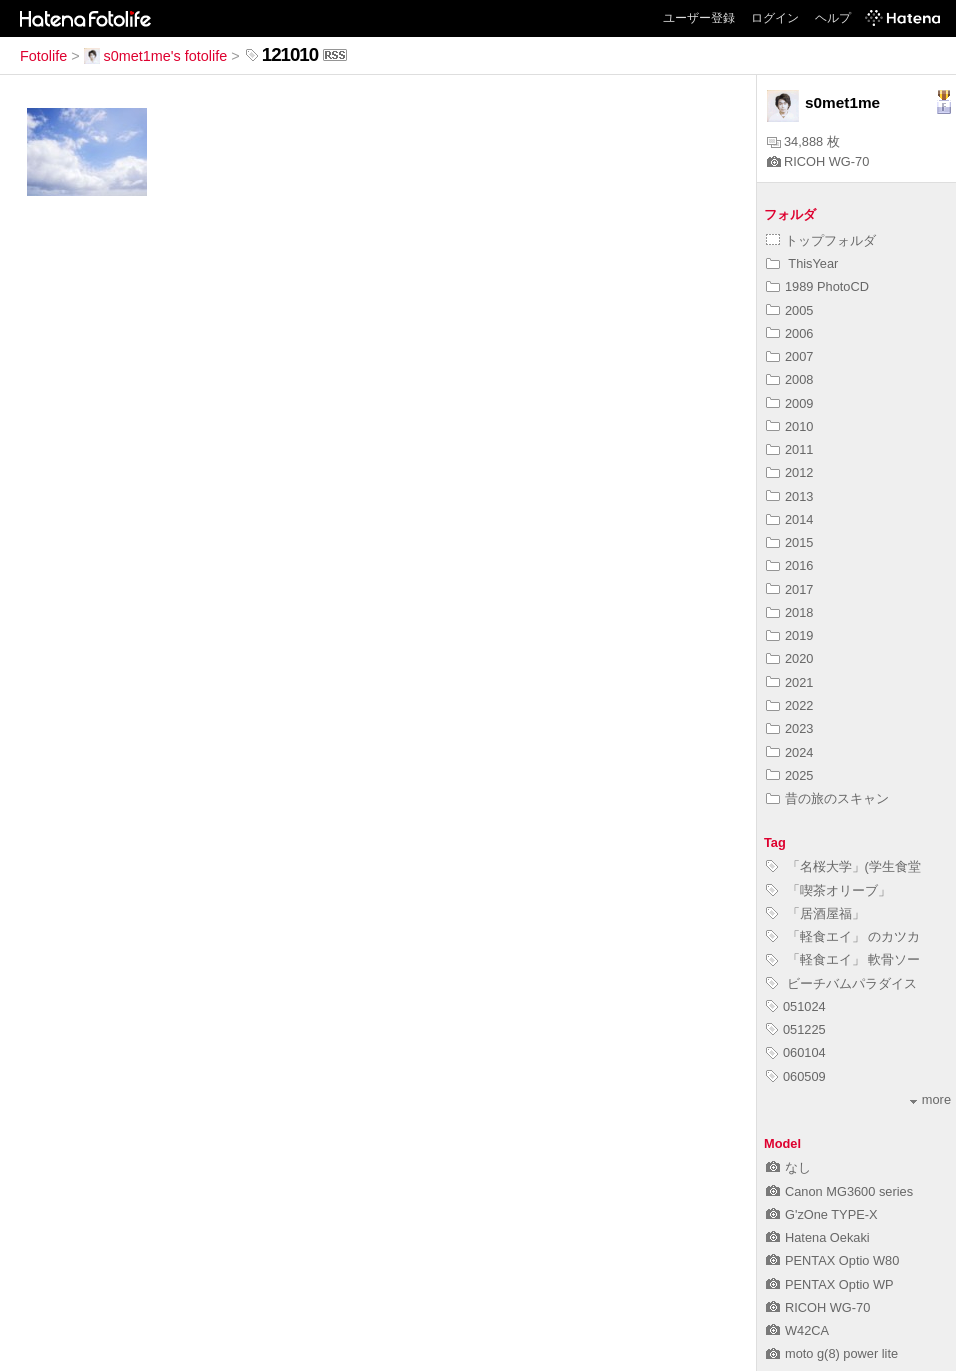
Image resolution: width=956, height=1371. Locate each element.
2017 (789, 589)
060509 (796, 1076)
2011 (789, 449)
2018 (789, 612)
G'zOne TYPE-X (822, 1214)
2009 (789, 403)
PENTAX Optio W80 (832, 1260)
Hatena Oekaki (818, 1237)
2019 (789, 635)
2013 (789, 496)
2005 (789, 310)
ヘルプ (833, 18)
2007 (789, 356)
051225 (796, 1029)
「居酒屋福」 (815, 913)
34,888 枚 (803, 141)
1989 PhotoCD (817, 286)
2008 (789, 379)
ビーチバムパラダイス (841, 983)
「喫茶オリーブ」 (828, 890)
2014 (789, 519)
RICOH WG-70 (818, 161)
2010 (789, 426)
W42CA (797, 1330)
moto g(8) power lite (832, 1353)
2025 (789, 775)
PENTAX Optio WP (830, 1284)
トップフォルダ (821, 240)
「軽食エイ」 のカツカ (843, 936)
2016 (789, 565)
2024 (789, 752)
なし (788, 1167)
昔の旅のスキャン (827, 798)
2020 (789, 658)
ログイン (775, 18)
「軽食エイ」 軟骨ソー (843, 959)
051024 (796, 1006)
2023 (789, 728)
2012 (789, 472)
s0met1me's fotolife (156, 56)
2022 (789, 705)
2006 (789, 333)
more (930, 1099)
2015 (789, 542)
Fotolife (43, 56)
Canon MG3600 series (839, 1191)
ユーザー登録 (699, 18)
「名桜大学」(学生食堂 (843, 866)
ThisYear (802, 263)
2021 (789, 682)
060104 (796, 1052)
